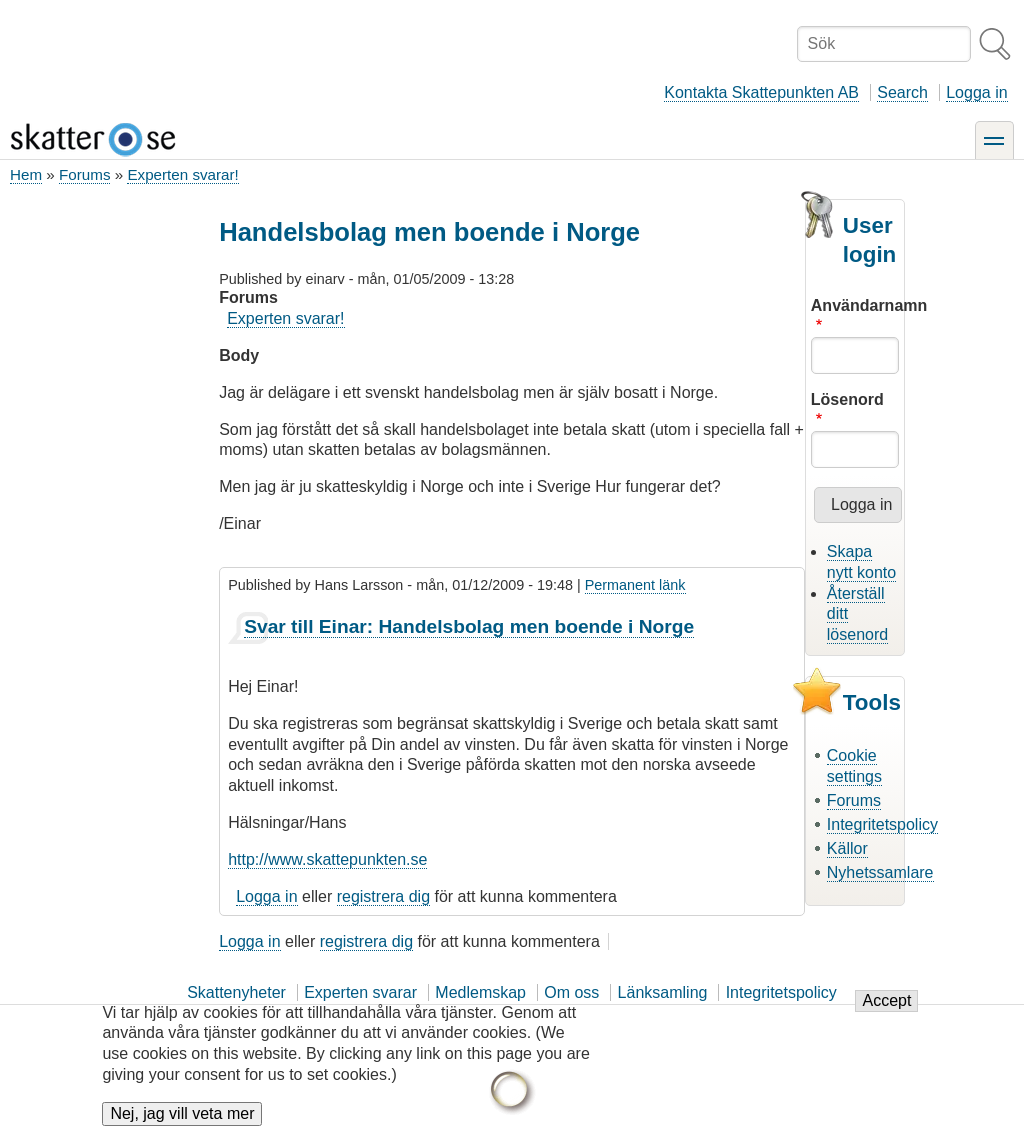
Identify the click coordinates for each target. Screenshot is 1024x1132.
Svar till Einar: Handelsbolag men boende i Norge (469, 626)
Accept (886, 1003)
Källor (847, 848)
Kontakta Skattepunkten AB (761, 92)
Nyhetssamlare (880, 872)
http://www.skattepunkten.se (327, 859)
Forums (84, 174)
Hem (26, 174)
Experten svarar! (182, 174)
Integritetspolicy (882, 824)
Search (902, 92)
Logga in (976, 92)
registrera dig (383, 896)
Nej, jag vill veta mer (182, 1116)
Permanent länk (635, 585)
